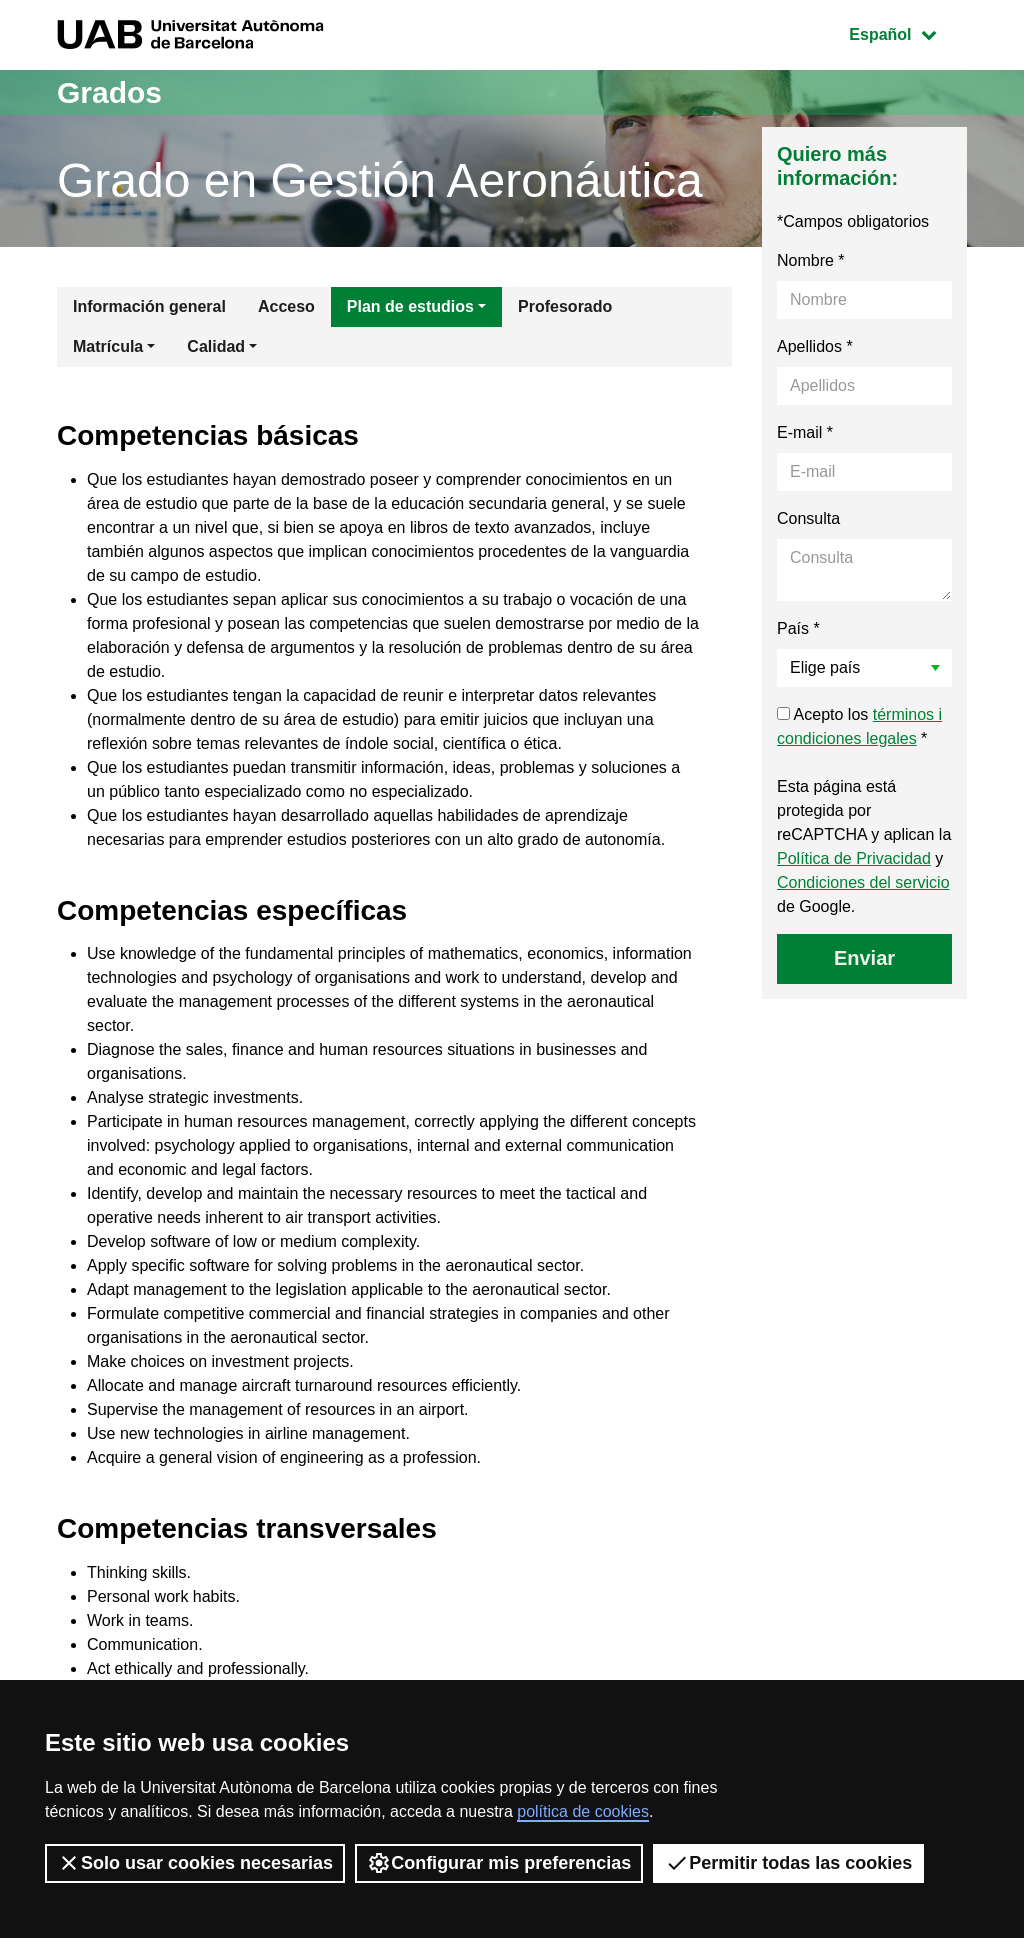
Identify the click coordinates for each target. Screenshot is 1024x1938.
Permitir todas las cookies (788, 1863)
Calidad (216, 346)
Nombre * (811, 260)
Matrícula (108, 346)
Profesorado (565, 306)
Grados (109, 92)
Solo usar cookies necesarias (195, 1863)
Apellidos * (815, 346)
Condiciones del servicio (863, 882)
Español (907, 32)
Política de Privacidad (854, 858)
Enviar (864, 958)
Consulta (808, 518)
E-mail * (805, 432)
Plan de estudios (410, 306)
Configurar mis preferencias (499, 1863)
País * (798, 628)
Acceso (286, 306)
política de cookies (583, 1811)
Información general (149, 306)
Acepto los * (859, 726)
